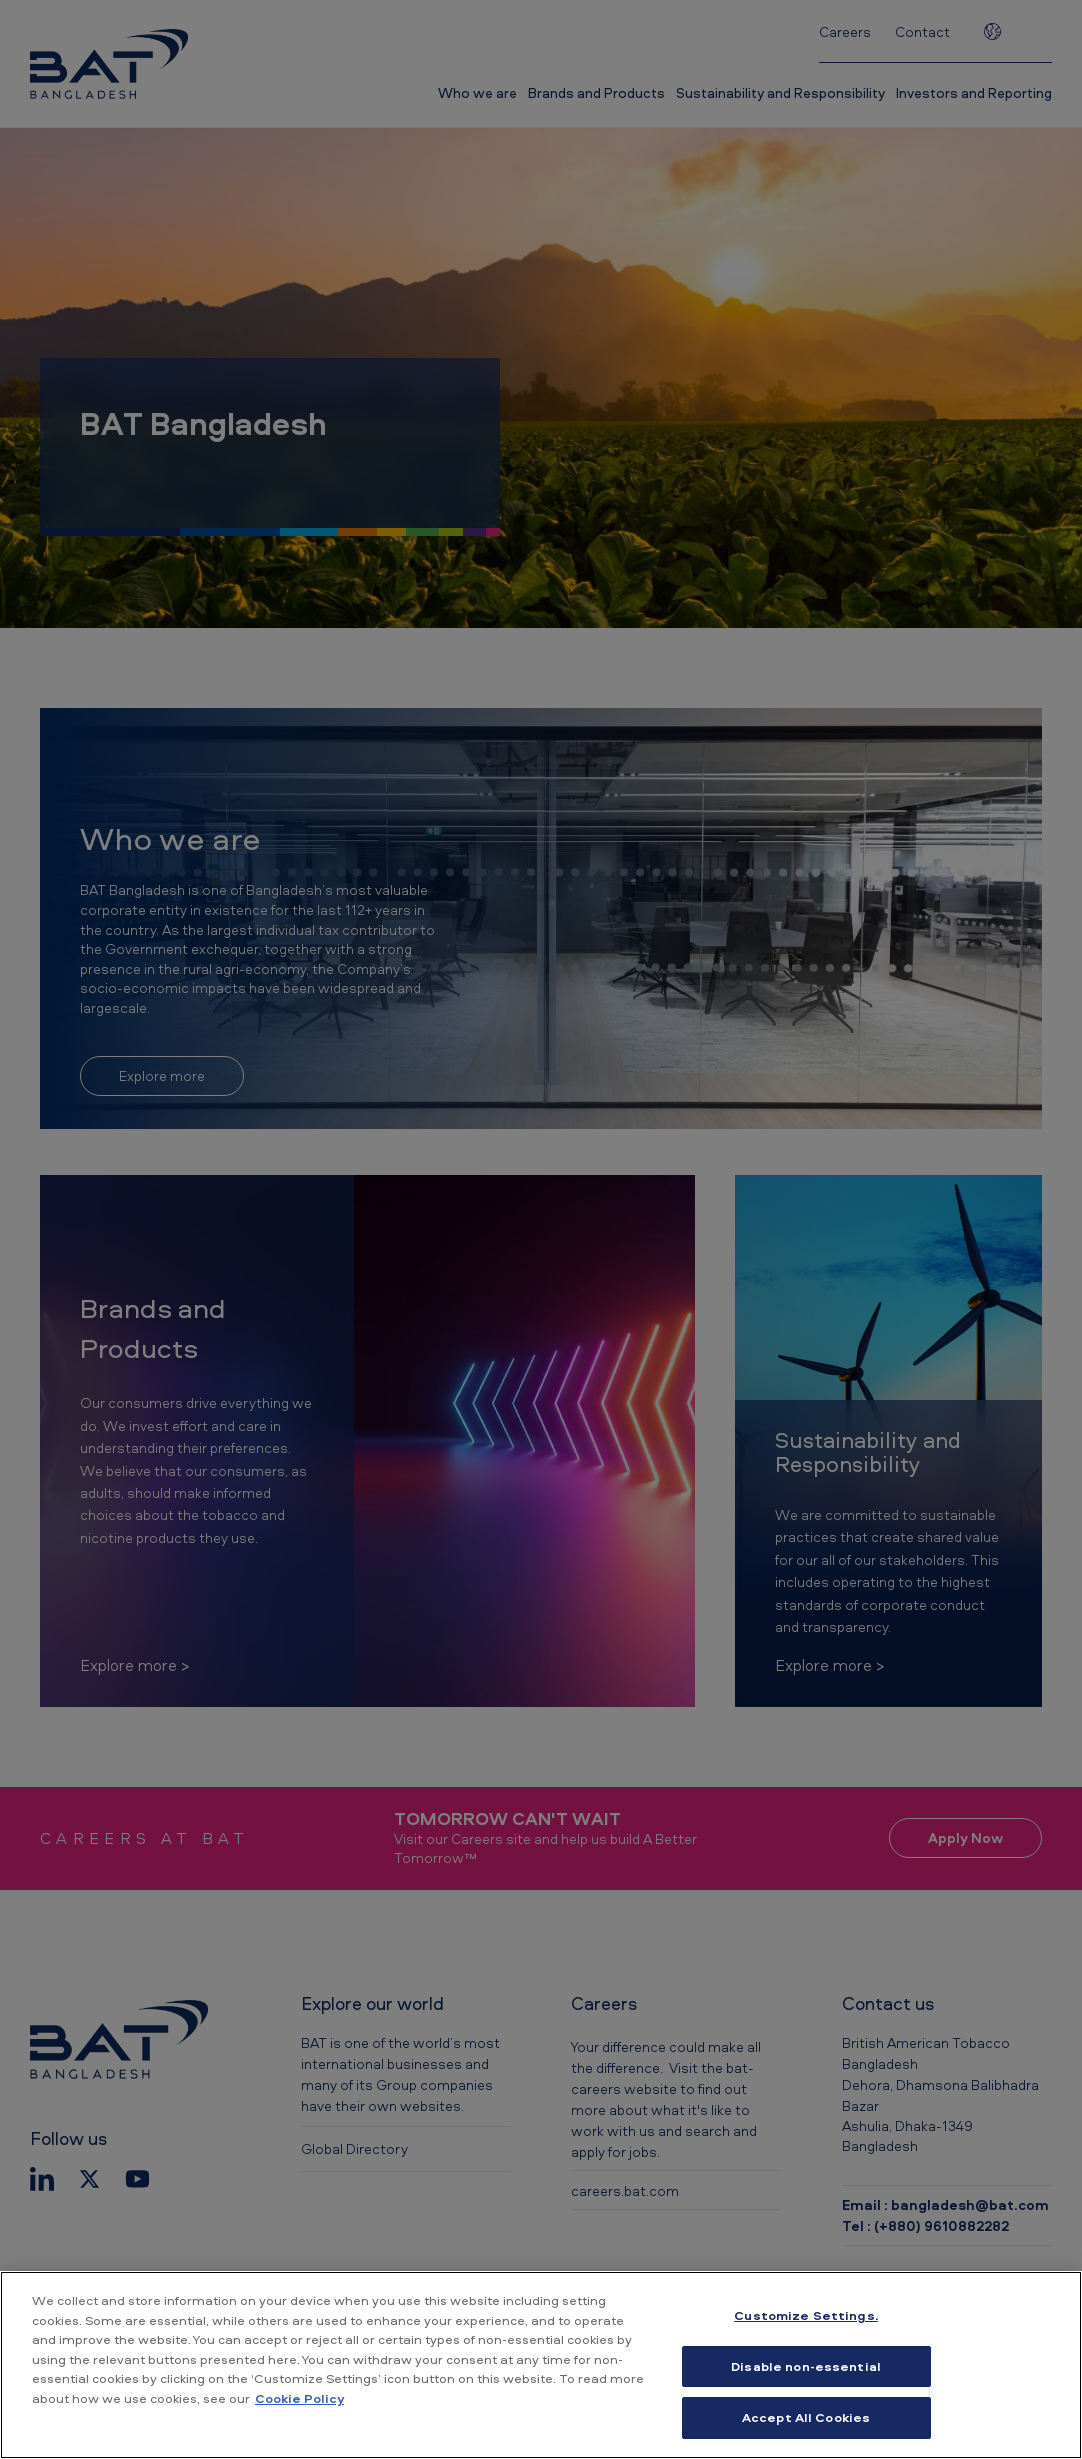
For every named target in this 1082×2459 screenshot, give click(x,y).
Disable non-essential (806, 2366)
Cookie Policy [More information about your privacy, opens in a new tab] (299, 2398)
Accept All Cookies (806, 2417)
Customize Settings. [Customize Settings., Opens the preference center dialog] (805, 2315)
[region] (541, 2365)
